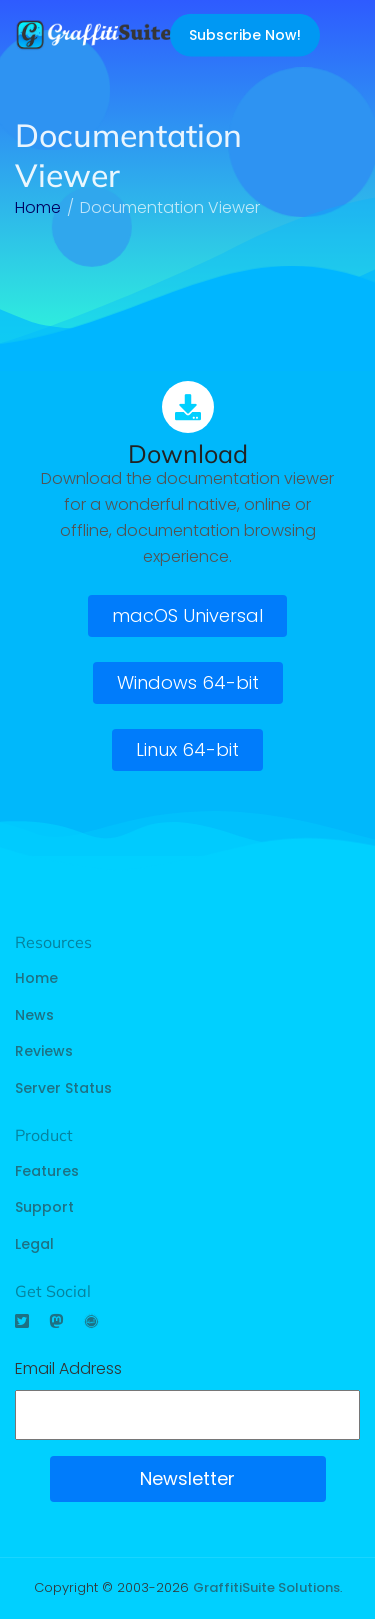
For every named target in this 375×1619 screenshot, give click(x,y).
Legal (34, 1244)
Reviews (44, 1051)
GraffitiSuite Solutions (266, 1587)
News (34, 1015)
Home (36, 978)
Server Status (63, 1088)
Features (47, 1171)
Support (44, 1207)
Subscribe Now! (245, 35)
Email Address (68, 1368)
